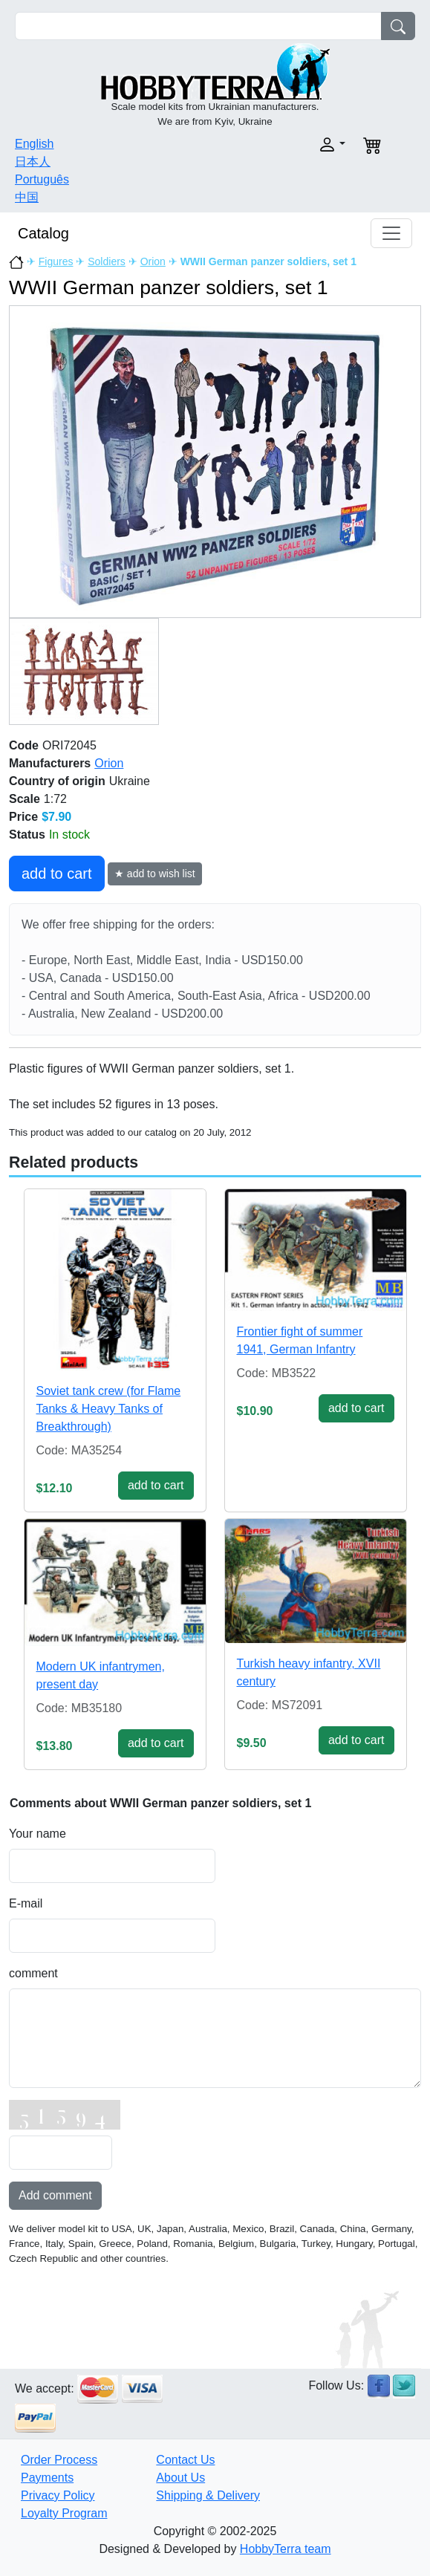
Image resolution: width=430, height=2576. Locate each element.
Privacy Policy (58, 2495)
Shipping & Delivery (208, 2495)
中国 (27, 197)
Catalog (43, 233)
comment (33, 1973)
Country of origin (57, 781)
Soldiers (107, 261)
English (34, 143)
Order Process (59, 2459)
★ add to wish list (154, 873)
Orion (153, 261)
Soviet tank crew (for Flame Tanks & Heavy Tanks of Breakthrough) (108, 1409)
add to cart (57, 873)
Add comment (55, 2195)
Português (42, 179)
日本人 (33, 161)
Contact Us (185, 2459)
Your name (37, 1833)
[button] (285, 144)
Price (23, 816)
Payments (47, 2477)
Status (27, 834)
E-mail (25, 1903)
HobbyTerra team (285, 2549)
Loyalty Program (64, 2513)
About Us (180, 2477)
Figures (56, 261)
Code (24, 745)
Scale (24, 799)
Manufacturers (50, 763)
